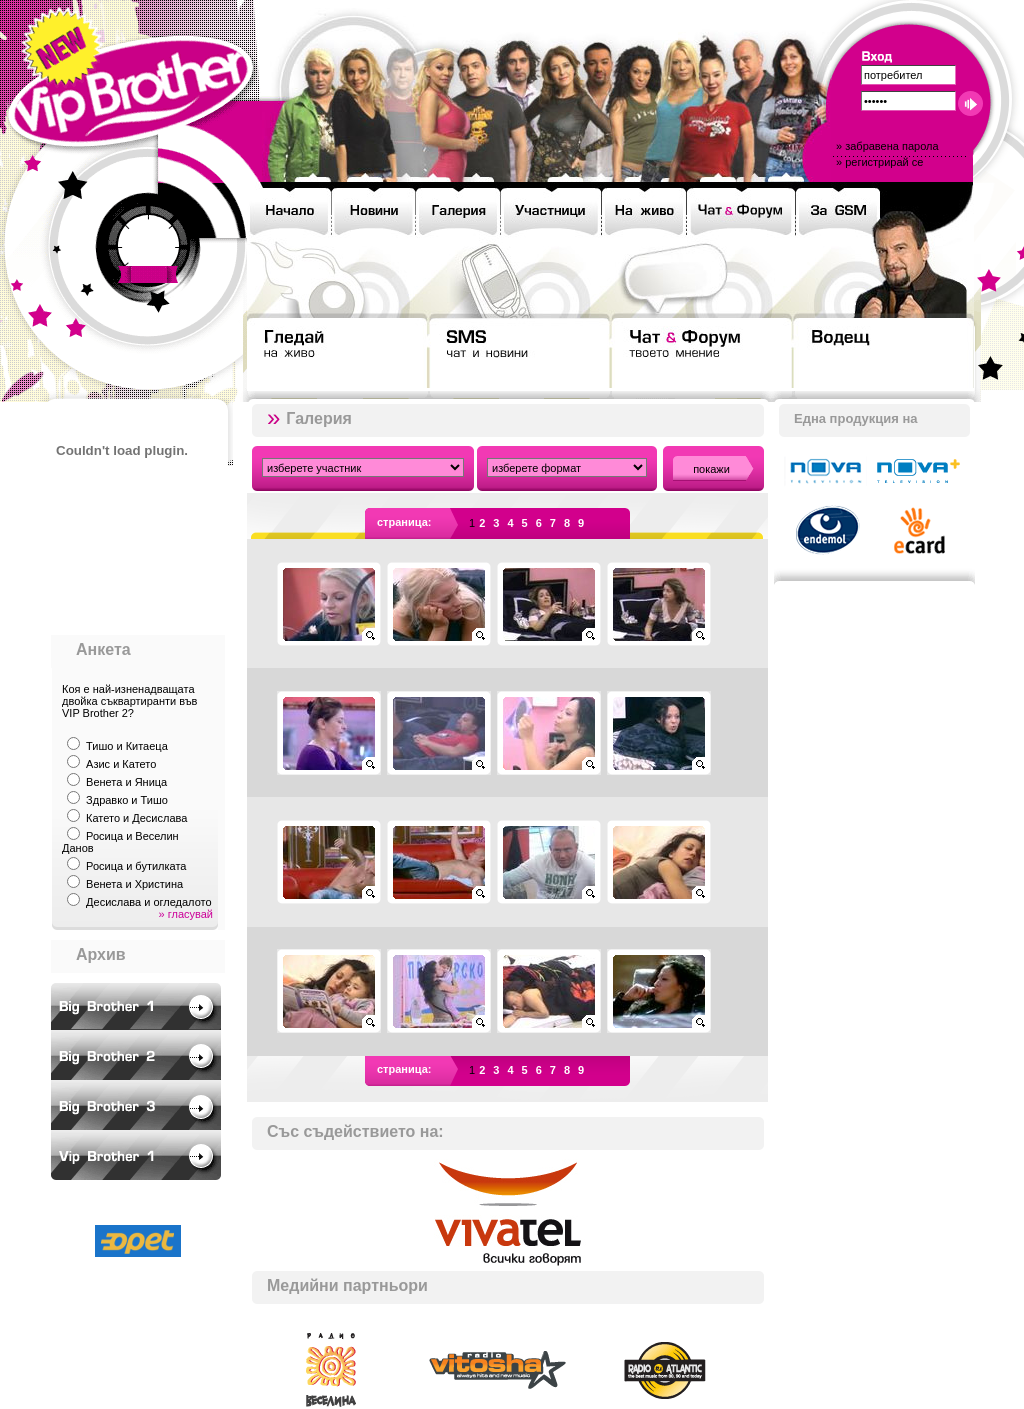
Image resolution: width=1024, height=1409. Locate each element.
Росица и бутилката (136, 866)
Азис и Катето (121, 764)
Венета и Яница (126, 782)
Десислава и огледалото (149, 902)
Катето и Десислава (136, 818)
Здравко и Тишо (127, 800)
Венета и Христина (134, 884)
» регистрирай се (879, 162)
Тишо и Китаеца (127, 746)
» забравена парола (887, 146)
